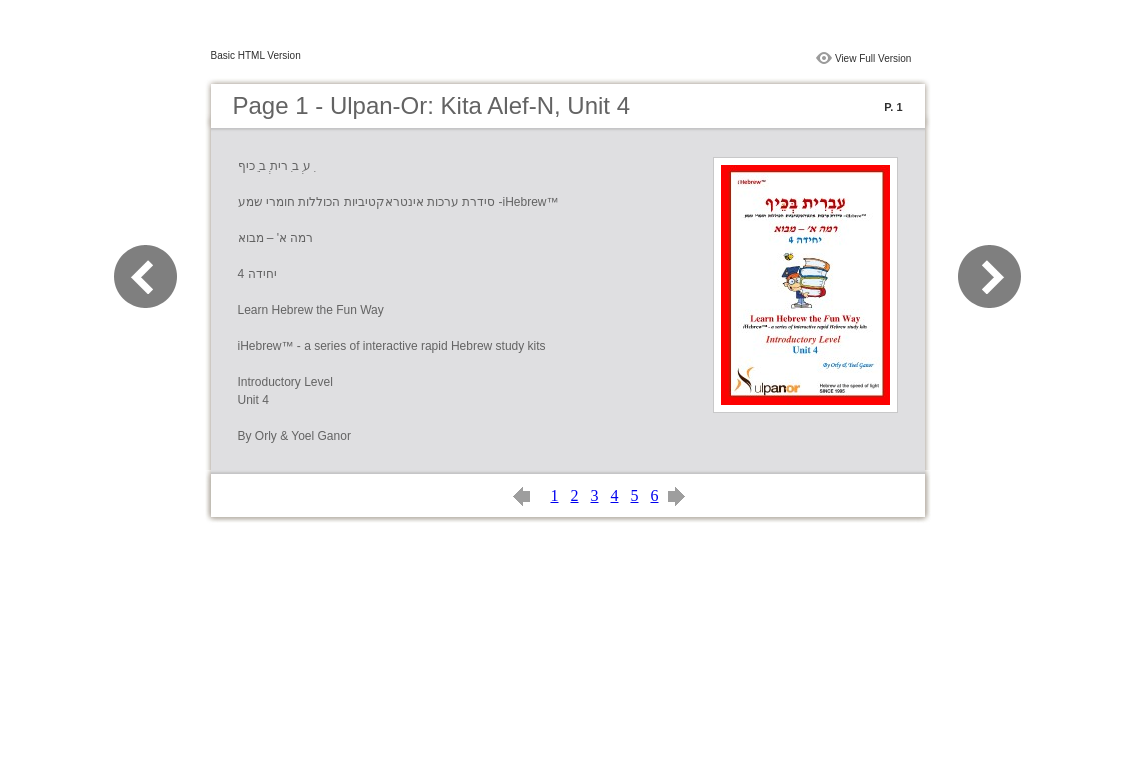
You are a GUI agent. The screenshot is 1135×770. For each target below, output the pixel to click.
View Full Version (873, 58)
